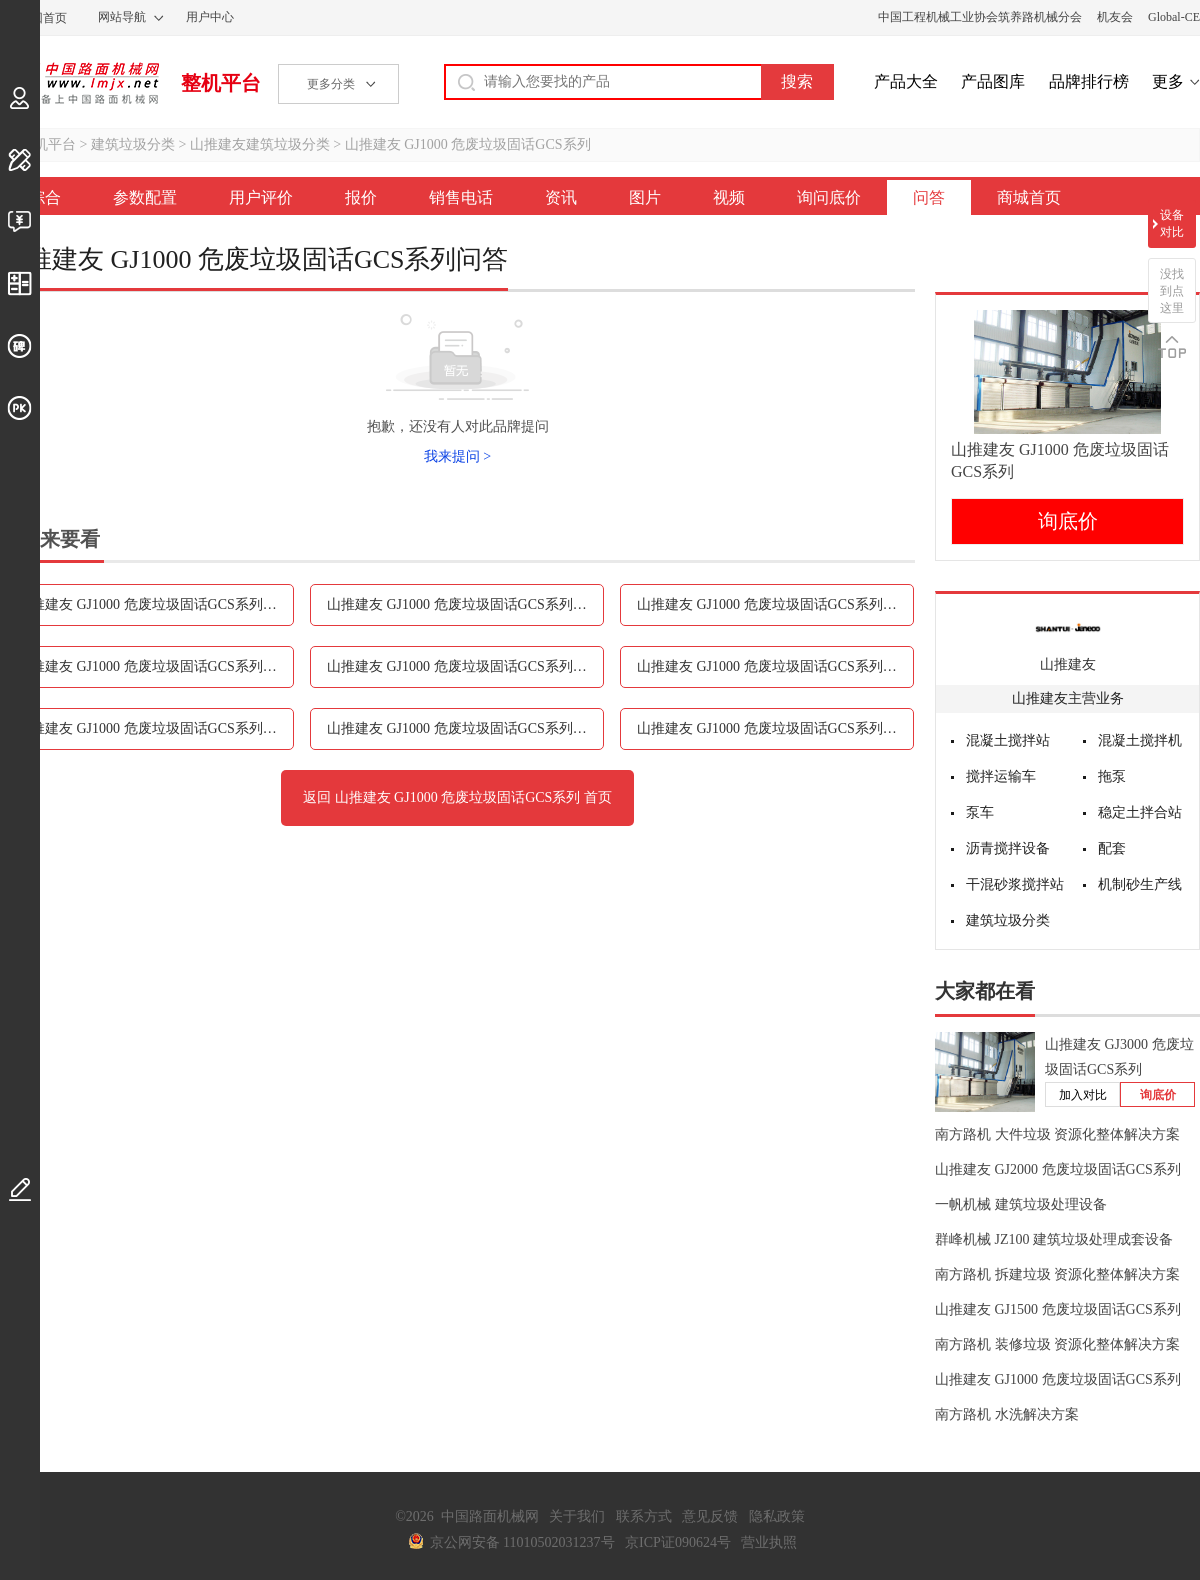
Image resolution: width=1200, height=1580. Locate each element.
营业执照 (769, 1542)
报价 (361, 197)
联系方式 (644, 1516)
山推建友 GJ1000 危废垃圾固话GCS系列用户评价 (465, 604)
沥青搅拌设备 (1008, 848)
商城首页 (1029, 197)
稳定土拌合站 (1140, 812)
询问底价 (829, 197)
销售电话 (461, 197)
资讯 (561, 197)
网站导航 (122, 17)
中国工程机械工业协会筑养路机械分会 (980, 17)
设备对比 (1172, 223)
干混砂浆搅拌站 (1015, 884)
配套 (1112, 848)
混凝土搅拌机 (1140, 740)
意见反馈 (710, 1516)
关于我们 (577, 1516)
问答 (929, 197)
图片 (645, 197)
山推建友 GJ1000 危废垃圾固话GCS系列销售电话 (155, 666)
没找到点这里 (1172, 291)
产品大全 (906, 81)
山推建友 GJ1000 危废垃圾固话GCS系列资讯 (464, 666)
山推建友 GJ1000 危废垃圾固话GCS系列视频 (154, 728)
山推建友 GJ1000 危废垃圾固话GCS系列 (468, 144)
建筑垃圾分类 (133, 144)
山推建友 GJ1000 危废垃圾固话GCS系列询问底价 (465, 728)
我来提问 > (457, 456)
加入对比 (1083, 1095)
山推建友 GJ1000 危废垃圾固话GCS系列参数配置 (155, 604)
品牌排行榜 (1089, 81)
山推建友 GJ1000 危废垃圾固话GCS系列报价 (774, 604)
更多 (1168, 81)
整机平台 (221, 83)
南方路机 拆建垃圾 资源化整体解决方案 (1057, 1274)
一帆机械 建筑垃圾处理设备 (1021, 1204)
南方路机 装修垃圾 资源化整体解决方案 (1057, 1344)
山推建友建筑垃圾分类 (260, 144)
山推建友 (1068, 664)
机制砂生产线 (1140, 884)
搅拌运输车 (1001, 776)
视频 (729, 197)
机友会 (1115, 17)
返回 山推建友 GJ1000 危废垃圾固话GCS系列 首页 (457, 797)
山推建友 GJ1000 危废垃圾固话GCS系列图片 (774, 666)
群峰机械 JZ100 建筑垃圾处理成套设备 (1054, 1239)
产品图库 (993, 81)
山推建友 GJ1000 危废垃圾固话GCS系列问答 (774, 728)
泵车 (980, 812)
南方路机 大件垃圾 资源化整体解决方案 (1057, 1134)
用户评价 (261, 197)
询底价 (1068, 521)
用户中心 (210, 17)
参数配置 (145, 197)
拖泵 (1112, 776)
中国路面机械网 (79, 83)
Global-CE (1174, 17)
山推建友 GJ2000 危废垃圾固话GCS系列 (1058, 1169)
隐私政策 (777, 1516)
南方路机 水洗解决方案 (1007, 1414)
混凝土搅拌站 (1008, 740)
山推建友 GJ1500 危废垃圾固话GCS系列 (1058, 1309)
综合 (45, 197)
